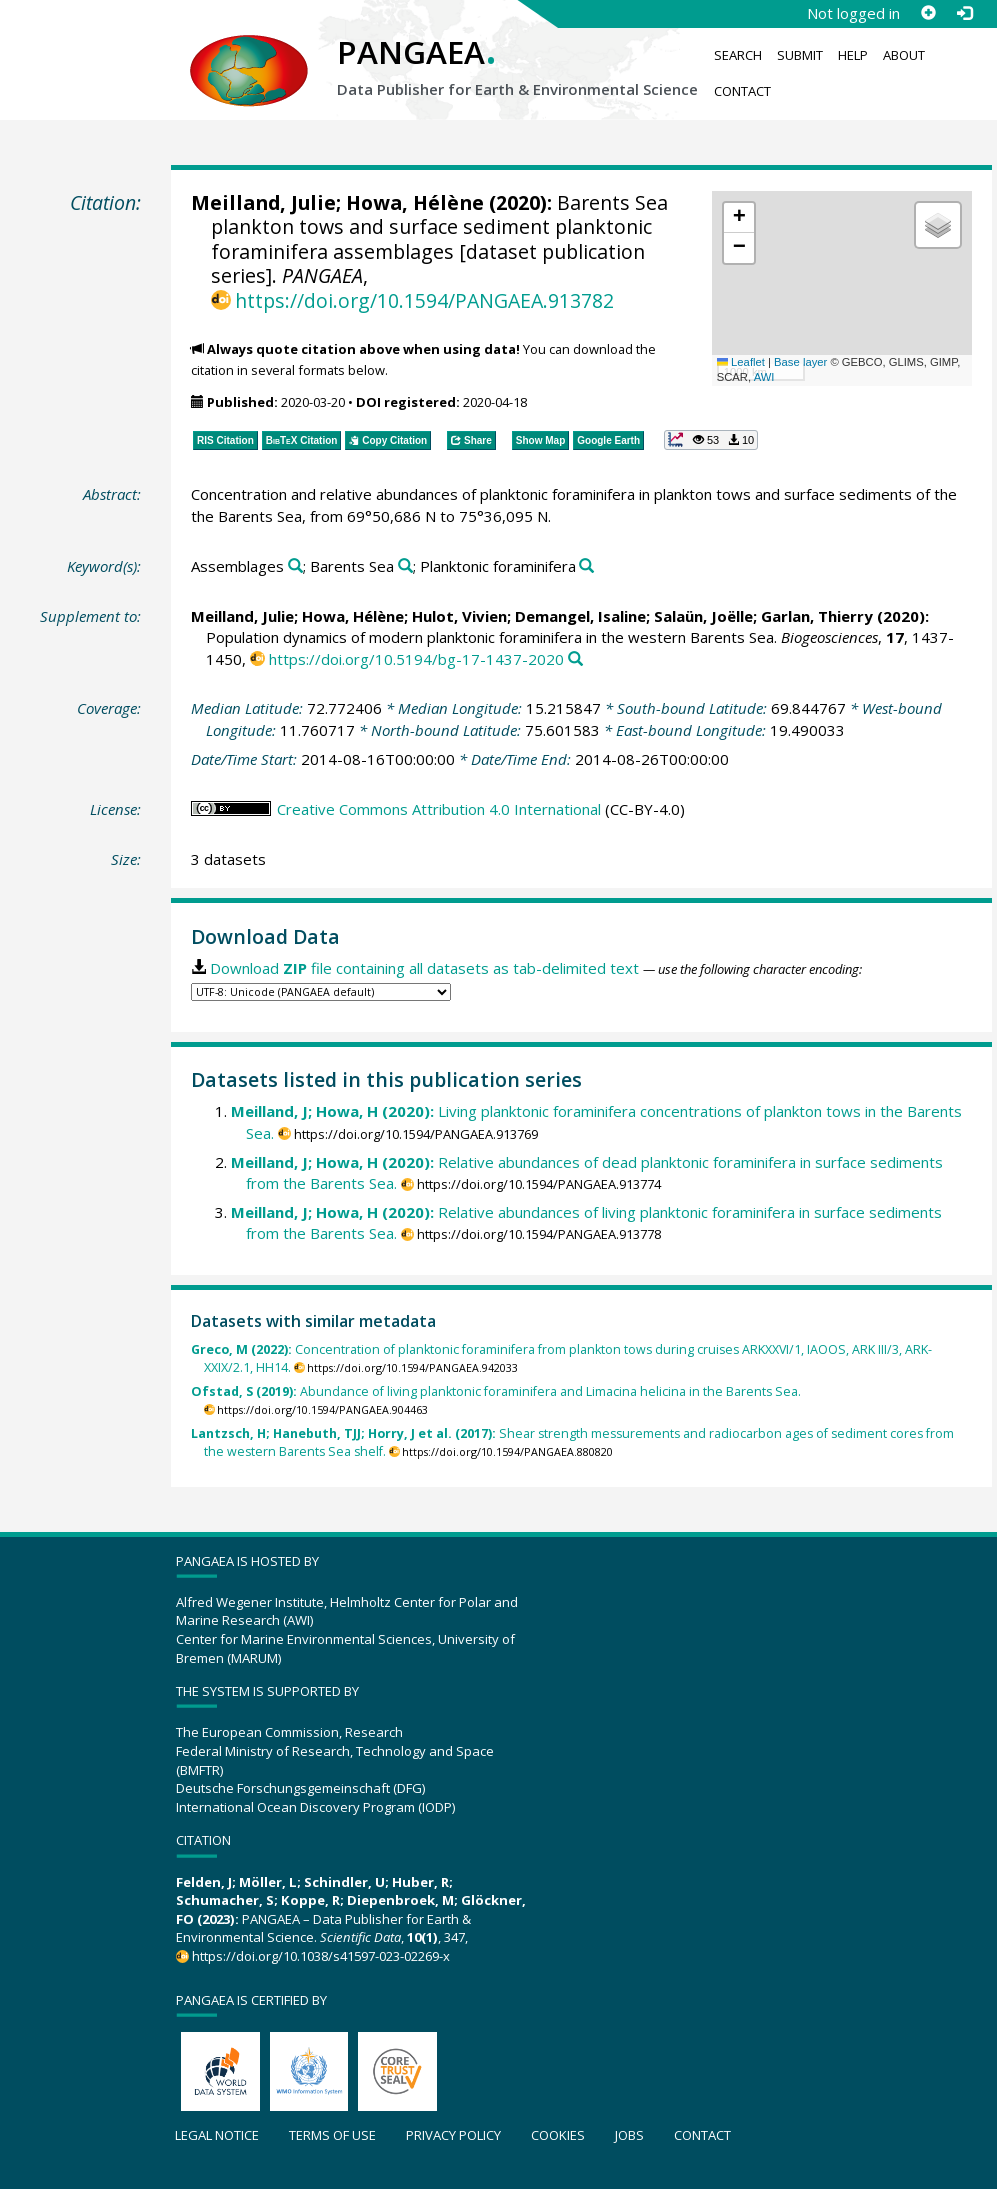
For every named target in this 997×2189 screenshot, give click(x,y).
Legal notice (217, 2135)
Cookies (558, 2135)
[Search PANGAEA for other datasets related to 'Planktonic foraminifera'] (586, 566)
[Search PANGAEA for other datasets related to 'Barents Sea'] (405, 566)
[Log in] (964, 13)
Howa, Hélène (415, 202)
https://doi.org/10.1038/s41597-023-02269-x (321, 1956)
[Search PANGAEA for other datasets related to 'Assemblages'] (295, 566)
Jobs (629, 2135)
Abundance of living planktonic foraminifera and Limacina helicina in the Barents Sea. (496, 1391)
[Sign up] (928, 13)
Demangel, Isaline (580, 616)
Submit (800, 55)
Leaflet (741, 362)
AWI (764, 377)
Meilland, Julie (263, 202)
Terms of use (332, 2135)
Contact (742, 91)
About (904, 55)
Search (738, 55)
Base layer (800, 362)
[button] (739, 218)
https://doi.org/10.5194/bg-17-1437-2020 (416, 659)
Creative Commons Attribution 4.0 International (439, 809)
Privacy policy (453, 2135)
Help (853, 55)
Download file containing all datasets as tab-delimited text (424, 968)
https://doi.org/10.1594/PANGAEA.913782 (424, 300)
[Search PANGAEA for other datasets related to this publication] (575, 659)
